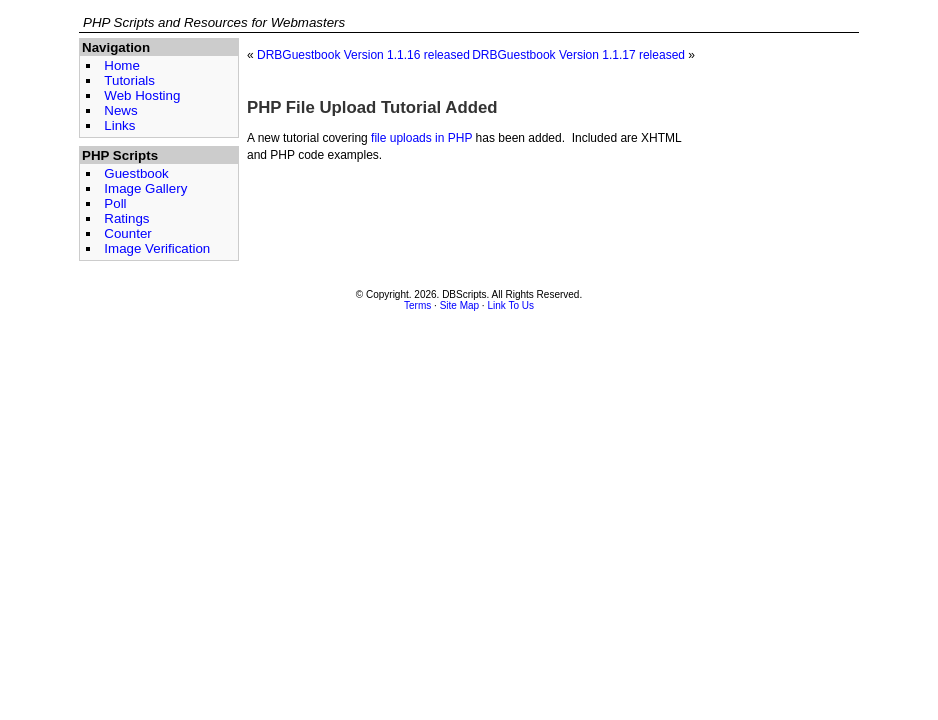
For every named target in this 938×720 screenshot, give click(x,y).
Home (122, 65)
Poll (115, 203)
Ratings (126, 218)
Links (119, 125)
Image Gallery (145, 188)
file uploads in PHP (421, 138)
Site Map (459, 305)
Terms (417, 305)
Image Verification (157, 248)
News (120, 110)
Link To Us (510, 305)
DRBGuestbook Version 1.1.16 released (363, 55)
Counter (127, 233)
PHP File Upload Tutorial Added (372, 107)
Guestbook (136, 173)
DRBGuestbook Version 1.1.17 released (578, 55)
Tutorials (129, 80)
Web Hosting (142, 95)
